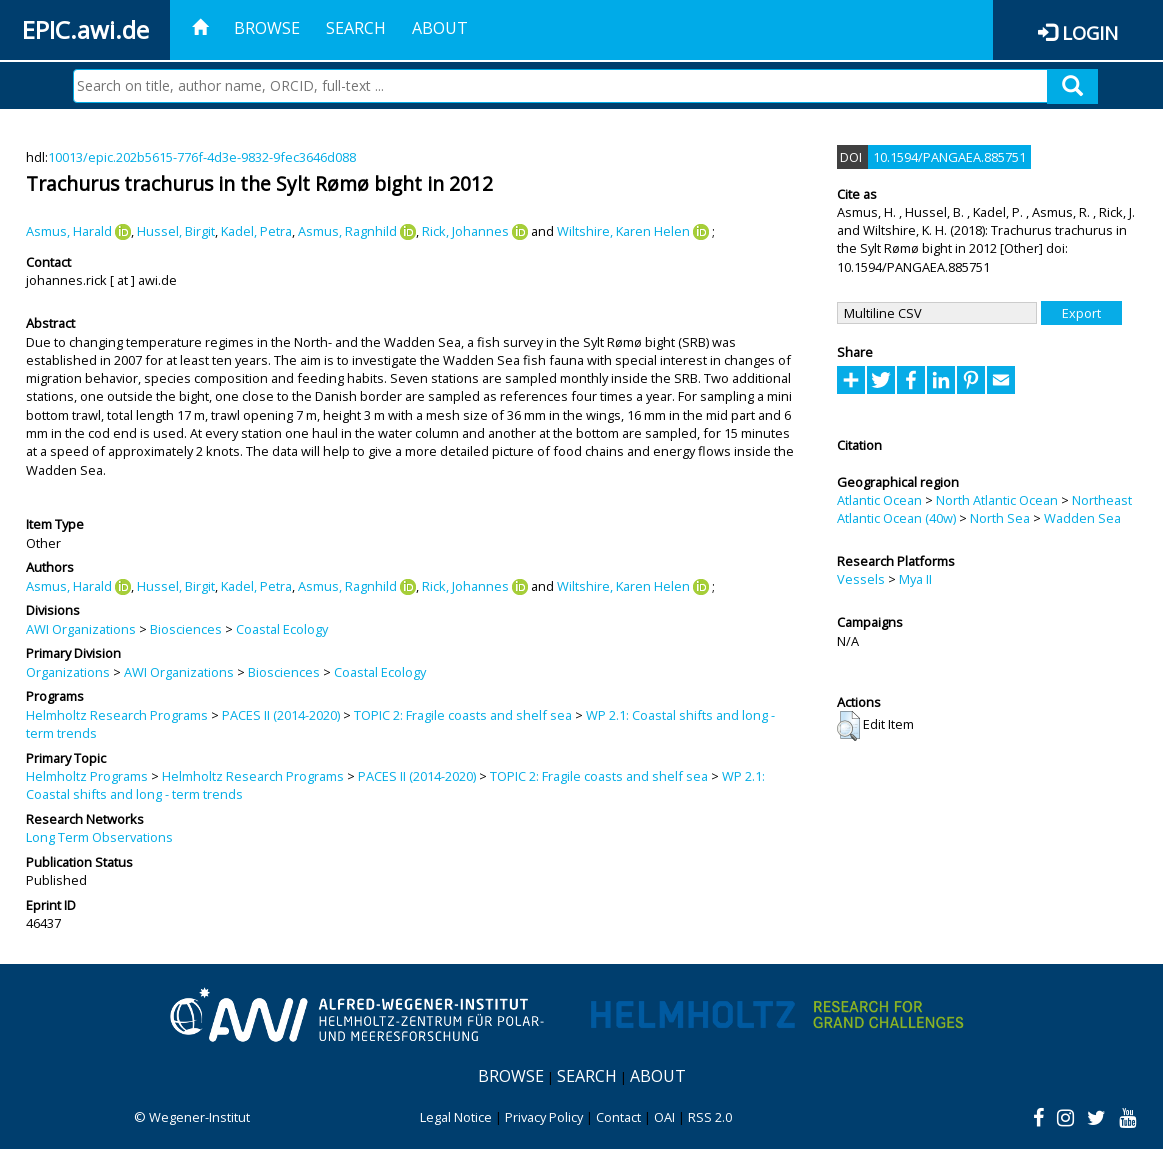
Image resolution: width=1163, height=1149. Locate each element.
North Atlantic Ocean (997, 500)
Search (356, 28)
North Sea (1000, 518)
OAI (664, 1117)
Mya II (915, 579)
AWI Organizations (81, 629)
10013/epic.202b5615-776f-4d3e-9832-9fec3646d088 (202, 157)
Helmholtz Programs (87, 776)
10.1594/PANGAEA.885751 (949, 157)
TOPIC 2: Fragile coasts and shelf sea (463, 715)
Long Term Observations (99, 837)
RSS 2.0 (710, 1117)
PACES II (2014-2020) (281, 715)
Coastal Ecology (282, 629)
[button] (848, 726)
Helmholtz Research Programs (117, 715)
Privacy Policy (544, 1117)
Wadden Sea (1082, 518)
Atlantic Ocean (879, 500)
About (440, 28)
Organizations (68, 672)
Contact (618, 1117)
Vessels (861, 579)
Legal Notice (456, 1117)
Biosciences (186, 629)
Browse (267, 28)
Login (1090, 32)
